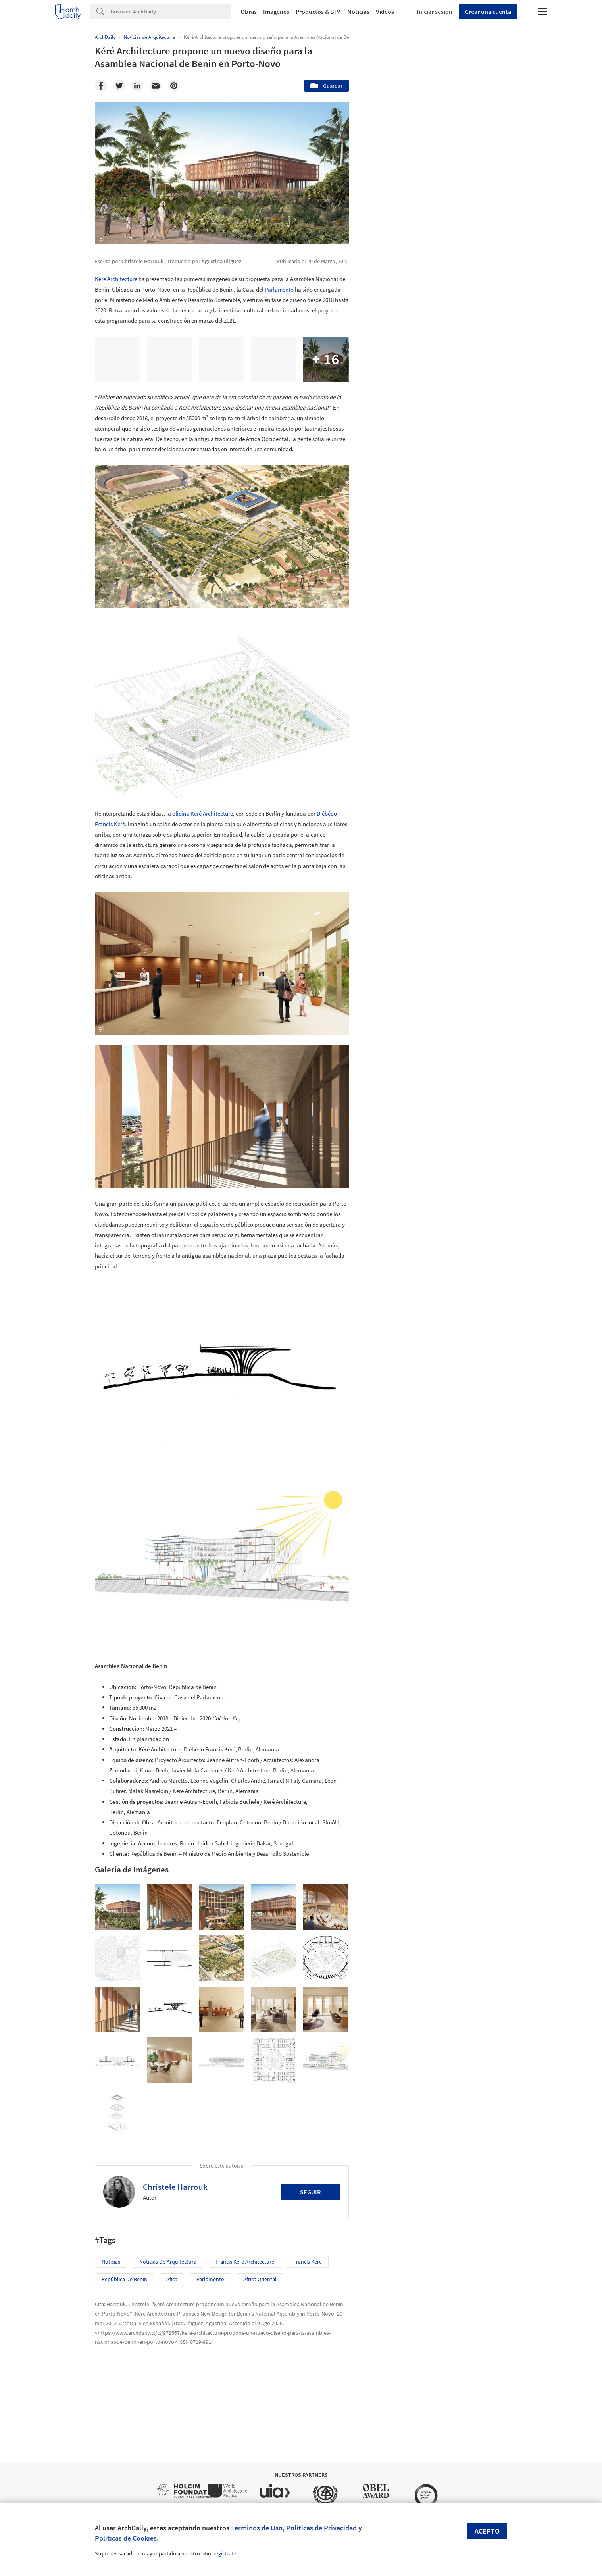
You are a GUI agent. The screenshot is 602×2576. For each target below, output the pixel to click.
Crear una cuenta (488, 11)
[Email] (156, 86)
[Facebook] (101, 86)
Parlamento (279, 289)
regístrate (224, 2553)
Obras (248, 11)
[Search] (171, 11)
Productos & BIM (318, 11)
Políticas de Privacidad (321, 2527)
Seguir (310, 2192)
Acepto (487, 2531)
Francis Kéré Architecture (244, 2261)
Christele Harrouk (175, 2187)
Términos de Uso (257, 2527)
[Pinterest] (174, 86)
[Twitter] (119, 86)
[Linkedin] (137, 86)
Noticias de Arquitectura (167, 2261)
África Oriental (260, 2279)
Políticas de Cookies (126, 2538)
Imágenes (276, 11)
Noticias (358, 11)
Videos (385, 11)
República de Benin (124, 2279)
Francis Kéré (307, 2261)
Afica (171, 2279)
